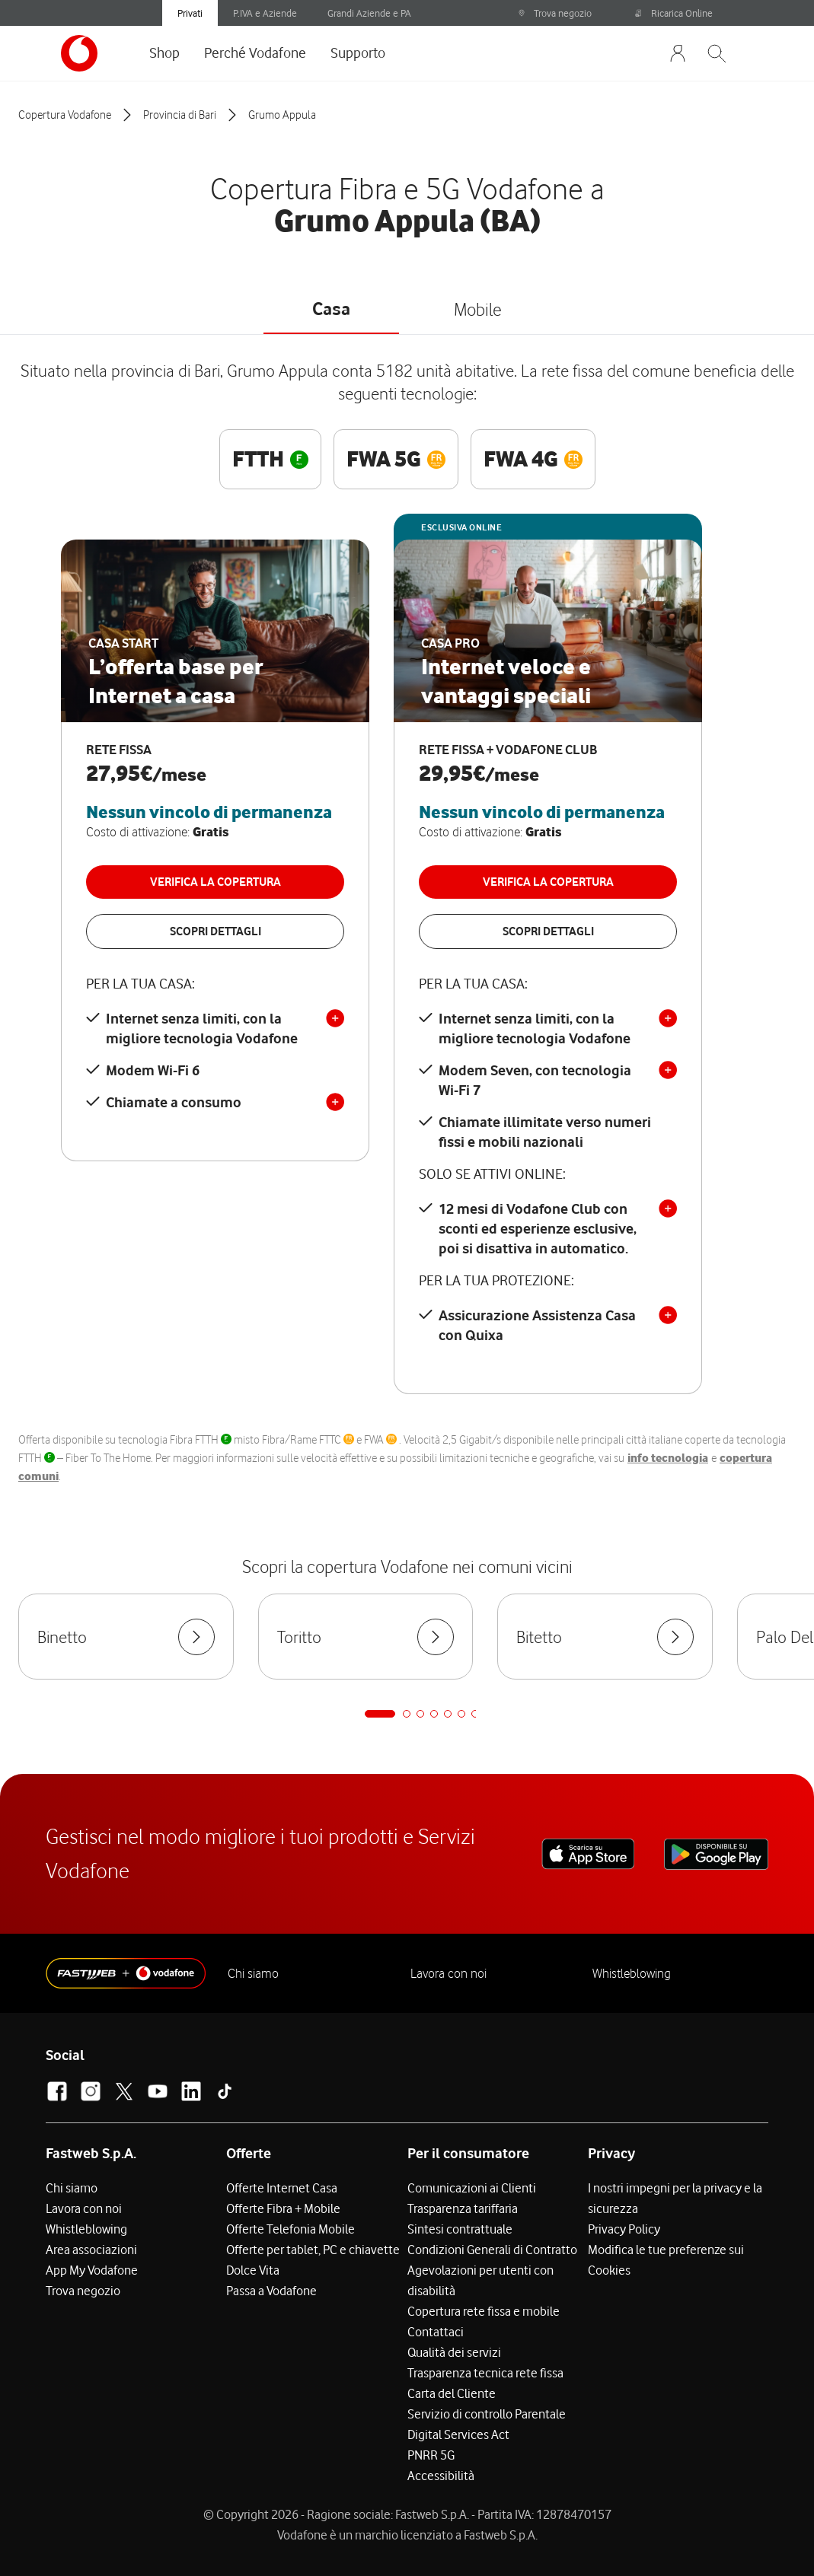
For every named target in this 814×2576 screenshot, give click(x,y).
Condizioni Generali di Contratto (492, 2249)
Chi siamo (253, 1973)
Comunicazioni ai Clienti (471, 2187)
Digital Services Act (458, 2434)
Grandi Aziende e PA (369, 13)
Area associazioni (91, 2249)
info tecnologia (667, 1458)
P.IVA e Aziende (265, 13)
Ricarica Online (674, 13)
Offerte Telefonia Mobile (290, 2229)
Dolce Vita (252, 2270)
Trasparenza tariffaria (462, 2208)
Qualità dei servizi (454, 2352)
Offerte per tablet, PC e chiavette (313, 2249)
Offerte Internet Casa (281, 2187)
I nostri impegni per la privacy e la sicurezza (675, 2198)
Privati (190, 13)
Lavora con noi (448, 1973)
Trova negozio (555, 13)
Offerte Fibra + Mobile (283, 2208)
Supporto (357, 52)
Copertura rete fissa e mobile (483, 2311)
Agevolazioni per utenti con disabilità (480, 2280)
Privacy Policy (624, 2229)
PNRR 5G (431, 2455)
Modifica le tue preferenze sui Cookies (666, 2260)
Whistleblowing (631, 1973)
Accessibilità (440, 2475)
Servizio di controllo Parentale (486, 2414)
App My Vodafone (92, 2270)
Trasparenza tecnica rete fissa (485, 2372)
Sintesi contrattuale (459, 2229)
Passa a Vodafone (271, 2290)
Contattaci (435, 2331)
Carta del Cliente (451, 2393)
